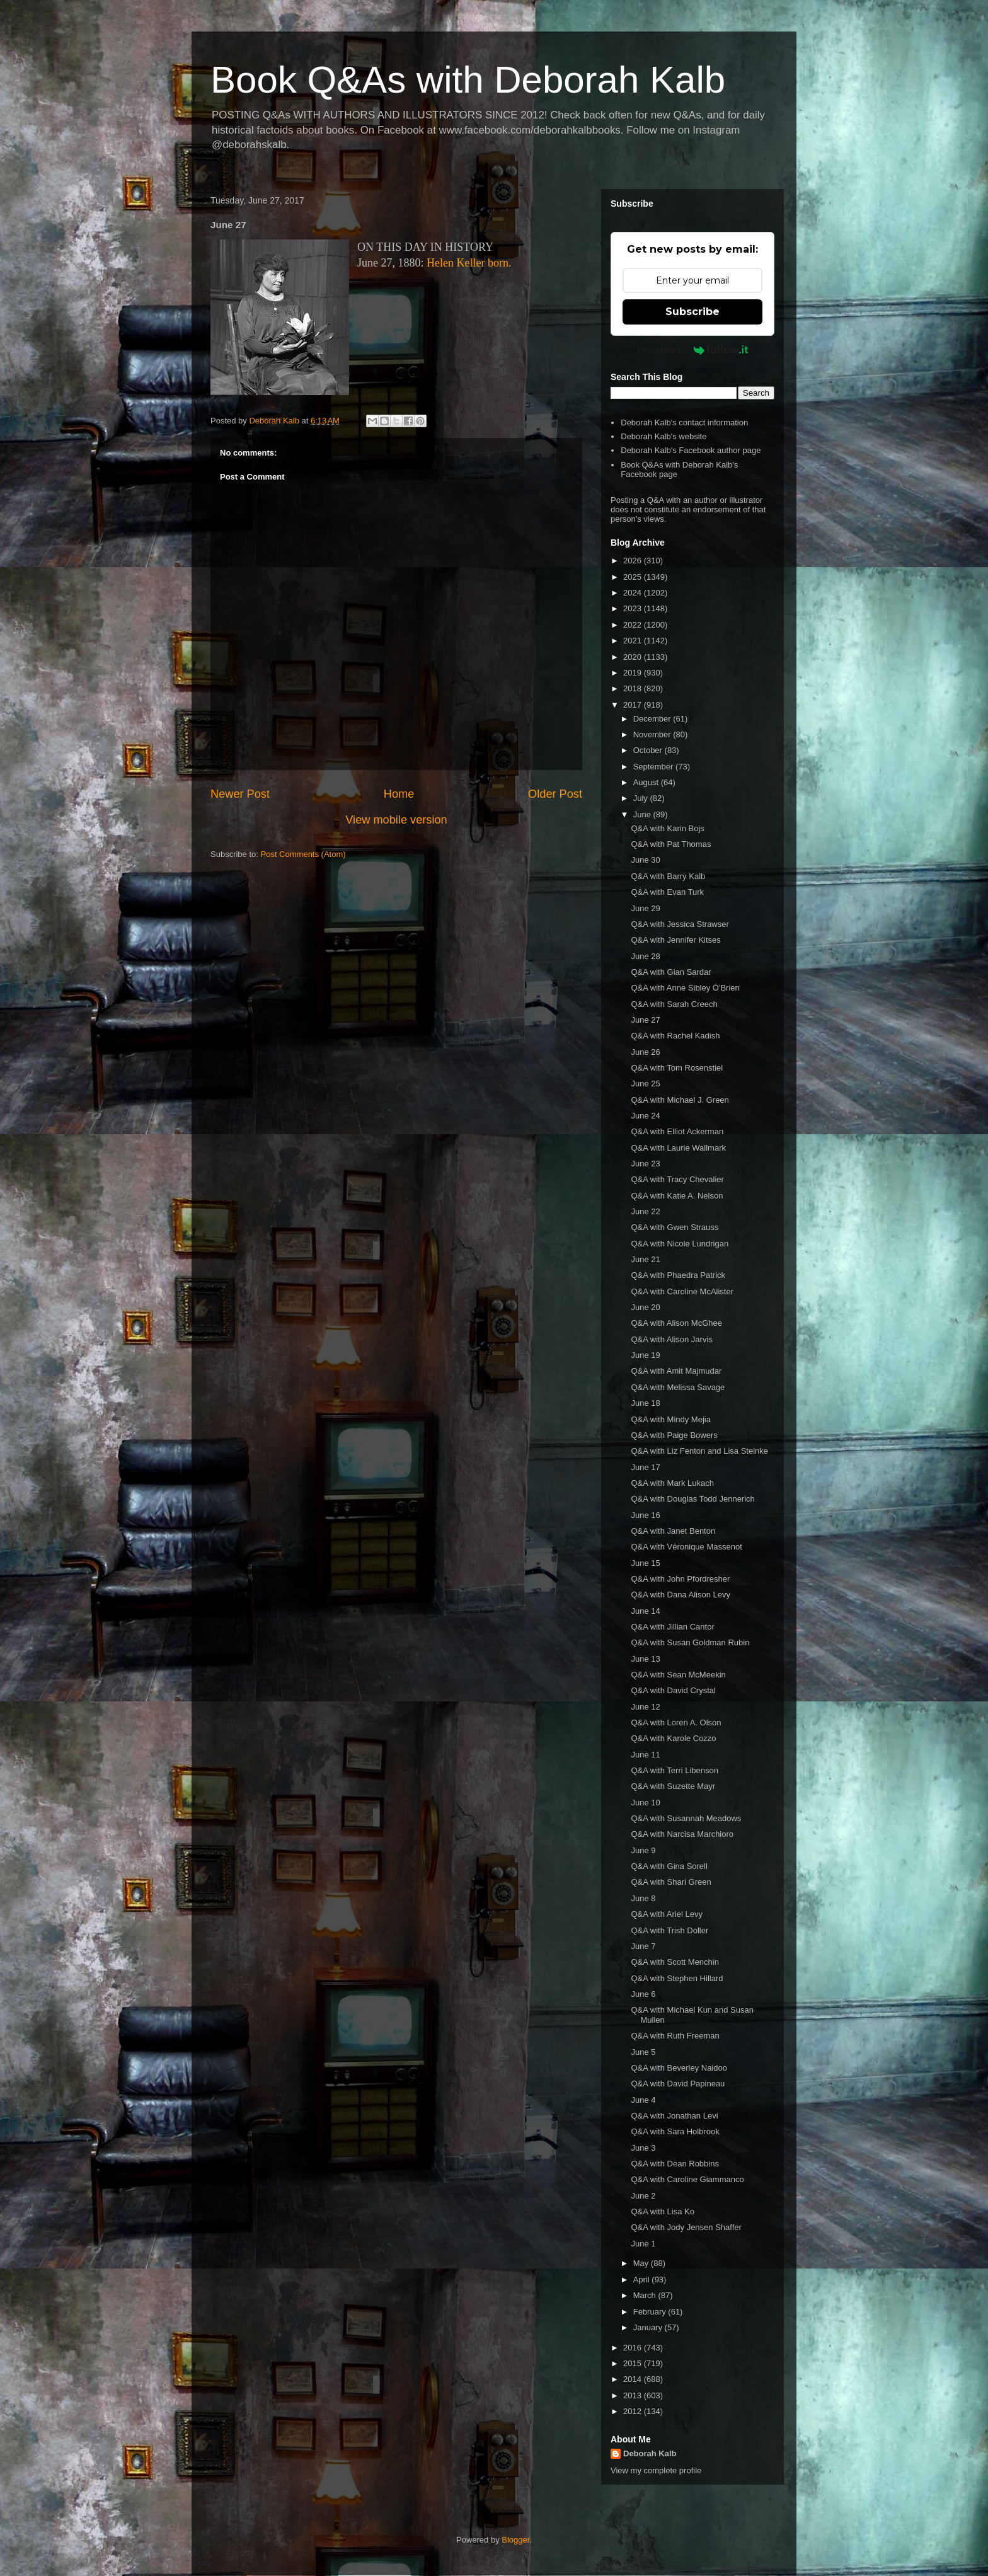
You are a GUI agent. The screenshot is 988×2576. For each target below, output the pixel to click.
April (642, 2279)
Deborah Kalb (650, 2453)
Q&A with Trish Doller (669, 1930)
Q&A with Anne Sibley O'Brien (685, 987)
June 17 (645, 1467)
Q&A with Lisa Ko (662, 2211)
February (651, 2311)
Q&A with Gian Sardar (671, 972)
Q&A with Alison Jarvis (671, 1339)
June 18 (645, 1403)
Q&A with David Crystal (673, 1690)
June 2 (643, 2195)
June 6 (643, 1994)
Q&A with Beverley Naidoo (679, 2068)
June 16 (645, 1515)
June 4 (643, 2100)
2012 (633, 2411)
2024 (633, 592)
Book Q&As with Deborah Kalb (467, 80)
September (654, 766)
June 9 (643, 1850)
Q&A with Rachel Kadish (675, 1035)
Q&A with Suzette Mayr (673, 1786)
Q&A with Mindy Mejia (670, 1419)
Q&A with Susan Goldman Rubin (690, 1642)
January (649, 2327)
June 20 (645, 1307)
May (642, 2263)
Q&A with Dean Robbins (674, 2163)
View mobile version (396, 820)
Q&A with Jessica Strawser (679, 924)
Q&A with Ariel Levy (666, 1914)
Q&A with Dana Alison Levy (680, 1594)
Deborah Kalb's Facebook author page (691, 450)
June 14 (645, 1611)
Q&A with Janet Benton (673, 1531)
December (653, 718)
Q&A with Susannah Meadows (686, 1818)
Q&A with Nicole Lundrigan (679, 1243)
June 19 (645, 1355)
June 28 (645, 956)
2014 (633, 2379)
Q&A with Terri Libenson (674, 1770)
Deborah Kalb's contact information (684, 422)
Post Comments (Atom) (303, 854)
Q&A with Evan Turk (667, 892)
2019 (633, 672)
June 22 (645, 1211)
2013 (633, 2395)
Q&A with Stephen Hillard (677, 1978)
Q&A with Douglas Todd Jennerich (692, 1499)
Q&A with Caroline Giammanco (687, 2179)
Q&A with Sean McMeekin (678, 1674)
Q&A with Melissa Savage (678, 1387)
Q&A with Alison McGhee (676, 1323)
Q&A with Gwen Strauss (674, 1227)
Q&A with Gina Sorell (669, 1866)
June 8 (643, 1898)
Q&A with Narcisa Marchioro (682, 1834)
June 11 (645, 1754)
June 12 (645, 1706)
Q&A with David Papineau (678, 2083)
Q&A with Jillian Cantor (672, 1626)
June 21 (645, 1259)
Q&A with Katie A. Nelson (677, 1195)
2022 (633, 625)
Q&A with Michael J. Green (679, 1100)
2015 (633, 2363)
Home (399, 794)
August (647, 782)
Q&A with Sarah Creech (674, 1004)
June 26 (645, 1052)
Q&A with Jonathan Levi (674, 2115)
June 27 (645, 1020)
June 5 (643, 2052)
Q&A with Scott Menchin (674, 1962)
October (649, 750)
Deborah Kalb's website (663, 436)
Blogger (515, 2539)
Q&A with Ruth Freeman (675, 2035)
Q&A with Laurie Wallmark (678, 1148)
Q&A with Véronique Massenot (686, 1546)
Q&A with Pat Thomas (671, 844)
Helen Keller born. (469, 262)
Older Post (555, 794)
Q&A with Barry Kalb (668, 876)
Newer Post (240, 794)
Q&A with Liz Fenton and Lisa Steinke (699, 1451)
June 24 (645, 1115)
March (645, 2295)
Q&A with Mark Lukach (672, 1483)
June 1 (643, 2243)
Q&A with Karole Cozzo (673, 1738)
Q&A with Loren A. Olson (676, 1722)
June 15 (645, 1563)
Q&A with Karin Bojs (667, 828)
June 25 (645, 1083)
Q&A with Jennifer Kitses (675, 940)
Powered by (693, 350)
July (641, 798)
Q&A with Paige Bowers (674, 1435)
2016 (633, 2347)
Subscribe (692, 312)
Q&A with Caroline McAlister (682, 1291)
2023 (633, 608)
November (653, 734)
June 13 (645, 1659)
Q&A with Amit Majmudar (676, 1371)
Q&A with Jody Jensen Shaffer (686, 2227)
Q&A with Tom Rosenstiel (677, 1067)
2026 (633, 560)
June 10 (645, 1802)
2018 (633, 688)
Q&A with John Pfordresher (680, 1579)
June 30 (645, 860)
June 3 (643, 2148)
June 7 (643, 1946)
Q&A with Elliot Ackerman (677, 1131)
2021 (633, 640)
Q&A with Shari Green (671, 1882)
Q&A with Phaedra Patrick (678, 1275)
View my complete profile (656, 2470)
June (643, 814)
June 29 (645, 908)
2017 (633, 705)
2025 (633, 577)
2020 (633, 657)
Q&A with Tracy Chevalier (677, 1179)
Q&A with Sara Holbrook (675, 2131)
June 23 (645, 1163)
